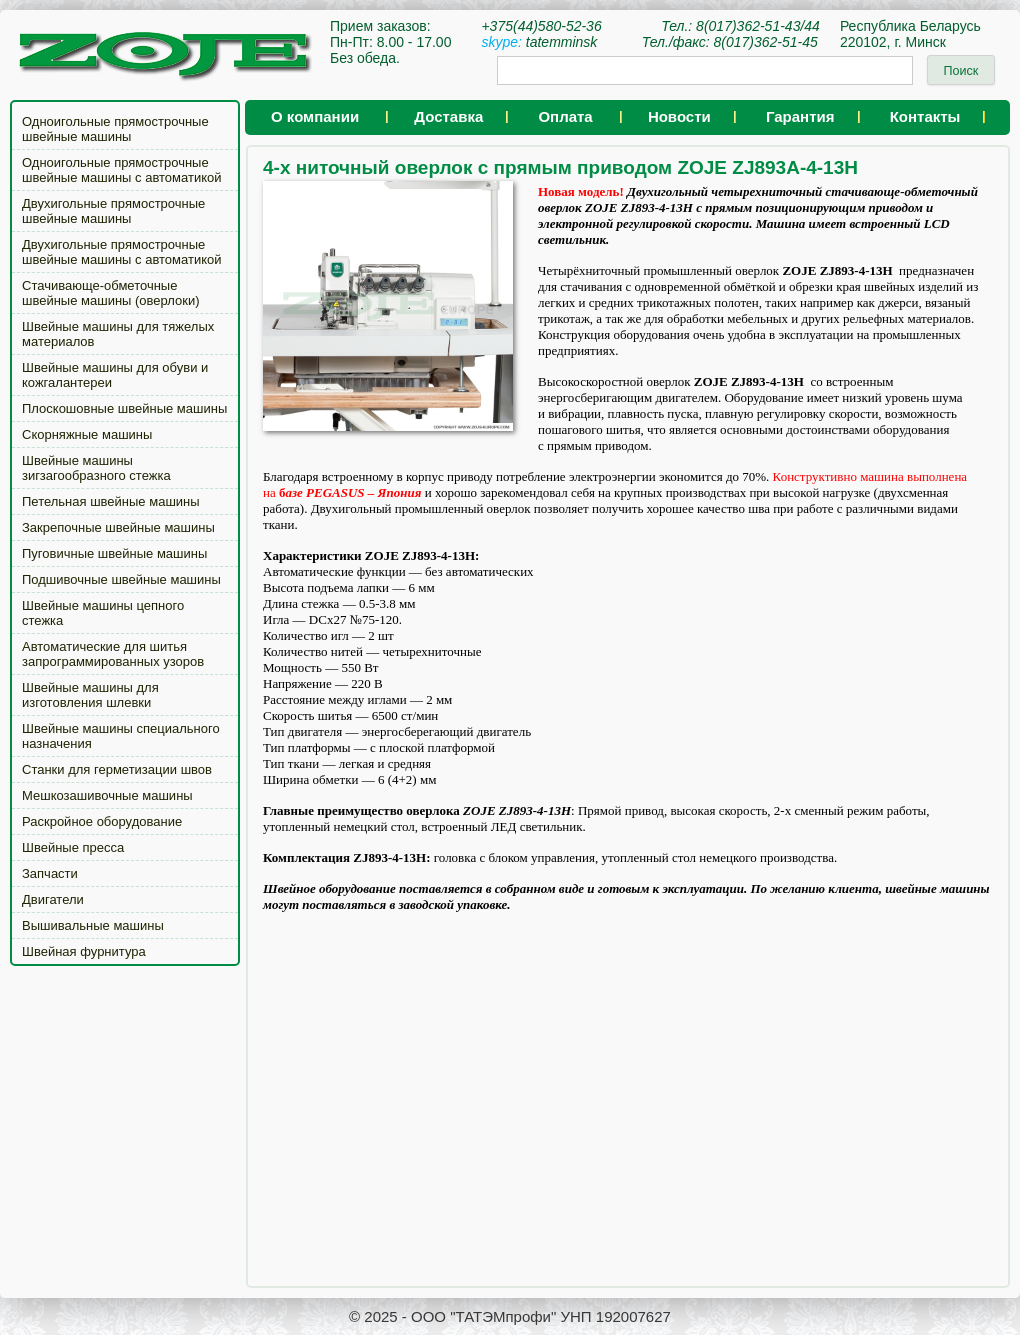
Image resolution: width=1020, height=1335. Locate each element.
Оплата (565, 116)
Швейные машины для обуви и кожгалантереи (115, 375)
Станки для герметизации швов (117, 769)
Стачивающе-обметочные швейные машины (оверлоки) (111, 293)
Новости (679, 116)
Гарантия (800, 116)
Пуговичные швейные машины (114, 553)
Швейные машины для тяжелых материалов (118, 334)
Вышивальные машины (93, 925)
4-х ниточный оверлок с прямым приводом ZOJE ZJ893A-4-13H (560, 167)
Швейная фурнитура (84, 951)
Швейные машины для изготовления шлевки (90, 695)
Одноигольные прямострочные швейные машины (115, 129)
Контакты (925, 116)
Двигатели (53, 899)
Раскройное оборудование (102, 821)
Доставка (448, 116)
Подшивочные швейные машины (121, 579)
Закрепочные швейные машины (118, 527)
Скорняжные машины (87, 434)
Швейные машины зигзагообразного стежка (96, 468)
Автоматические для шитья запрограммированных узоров (113, 654)
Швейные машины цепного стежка (103, 613)
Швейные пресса (73, 847)
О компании (315, 116)
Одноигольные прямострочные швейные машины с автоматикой (121, 170)
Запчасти (50, 873)
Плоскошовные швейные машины (124, 408)
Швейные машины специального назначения (121, 736)
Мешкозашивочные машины (107, 795)
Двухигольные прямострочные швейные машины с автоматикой (121, 252)
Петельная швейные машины (111, 501)
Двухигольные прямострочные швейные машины (113, 211)
